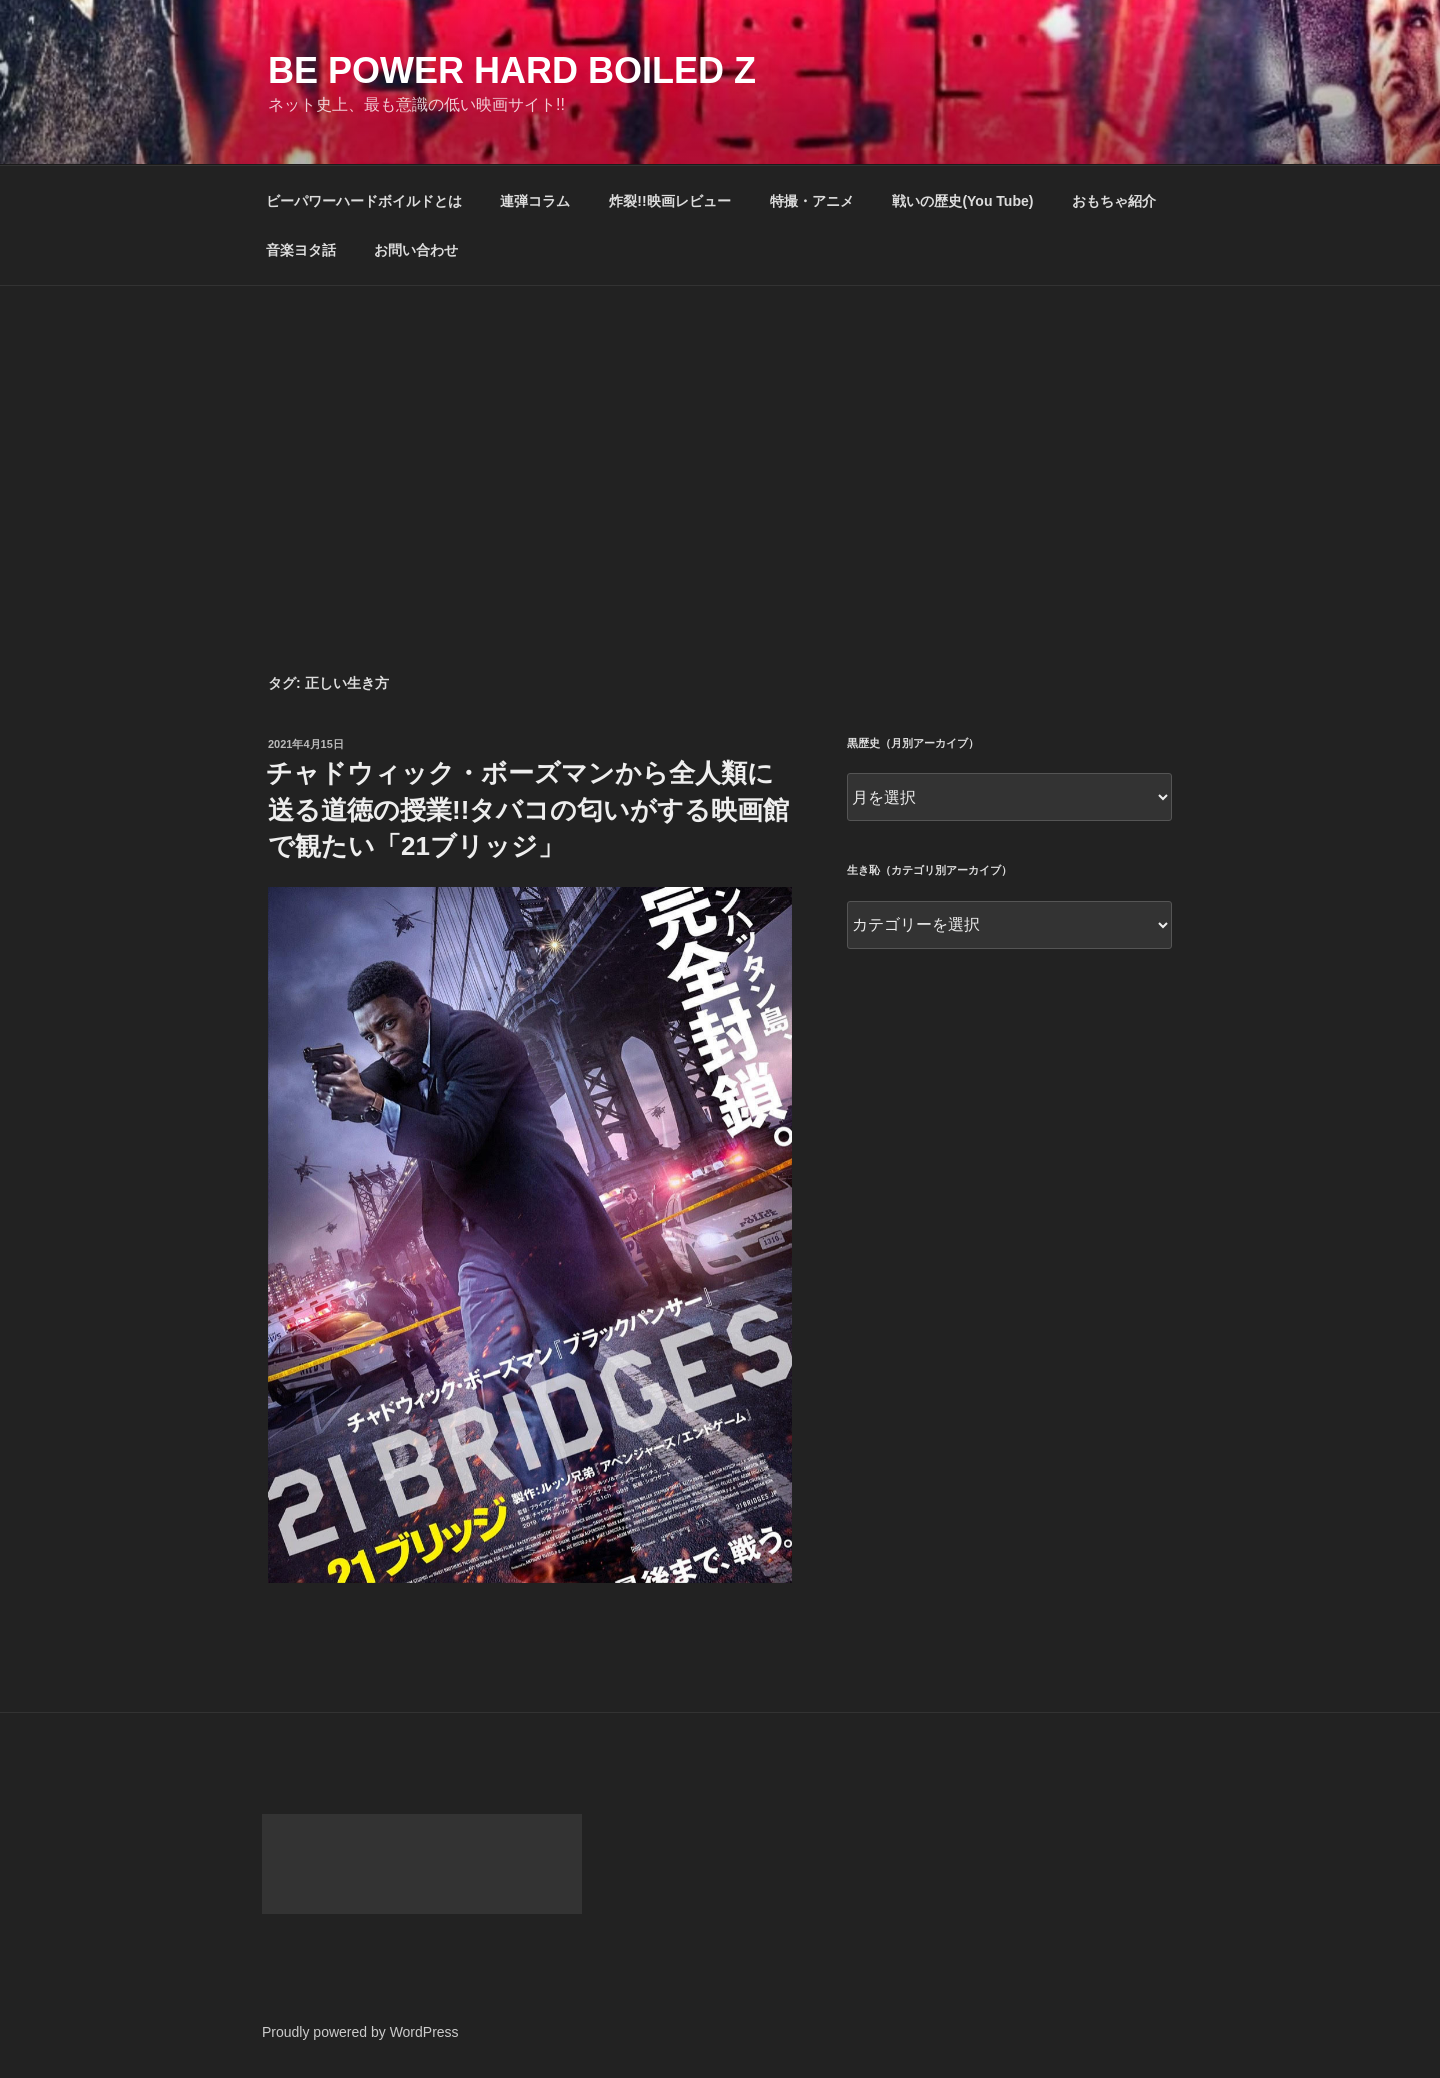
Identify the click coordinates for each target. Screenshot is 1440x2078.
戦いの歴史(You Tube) (962, 201)
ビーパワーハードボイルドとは (364, 201)
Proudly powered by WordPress (360, 2032)
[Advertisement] (720, 436)
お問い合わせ (416, 250)
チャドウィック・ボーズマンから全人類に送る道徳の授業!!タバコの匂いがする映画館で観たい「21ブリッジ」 (527, 809)
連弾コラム (535, 201)
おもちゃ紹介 (1114, 201)
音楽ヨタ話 (301, 250)
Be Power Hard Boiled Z (512, 70)
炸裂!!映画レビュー (669, 201)
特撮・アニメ (812, 201)
